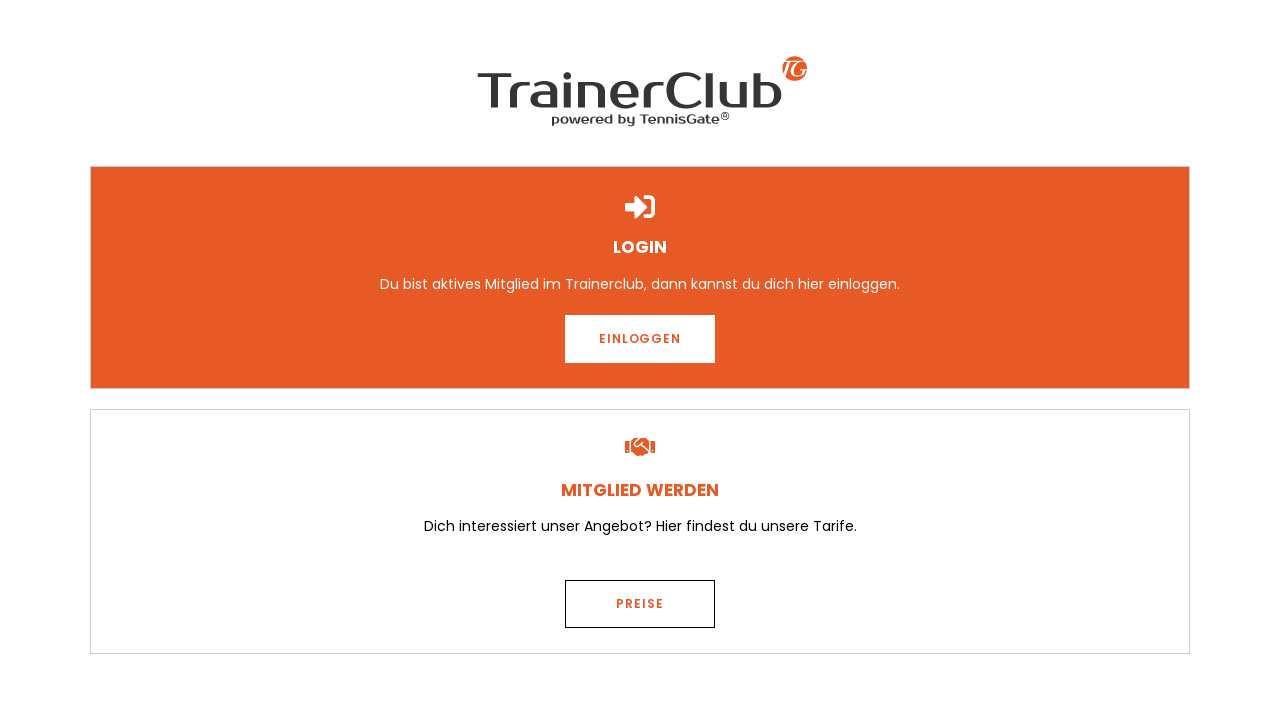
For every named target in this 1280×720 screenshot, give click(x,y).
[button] (640, 339)
